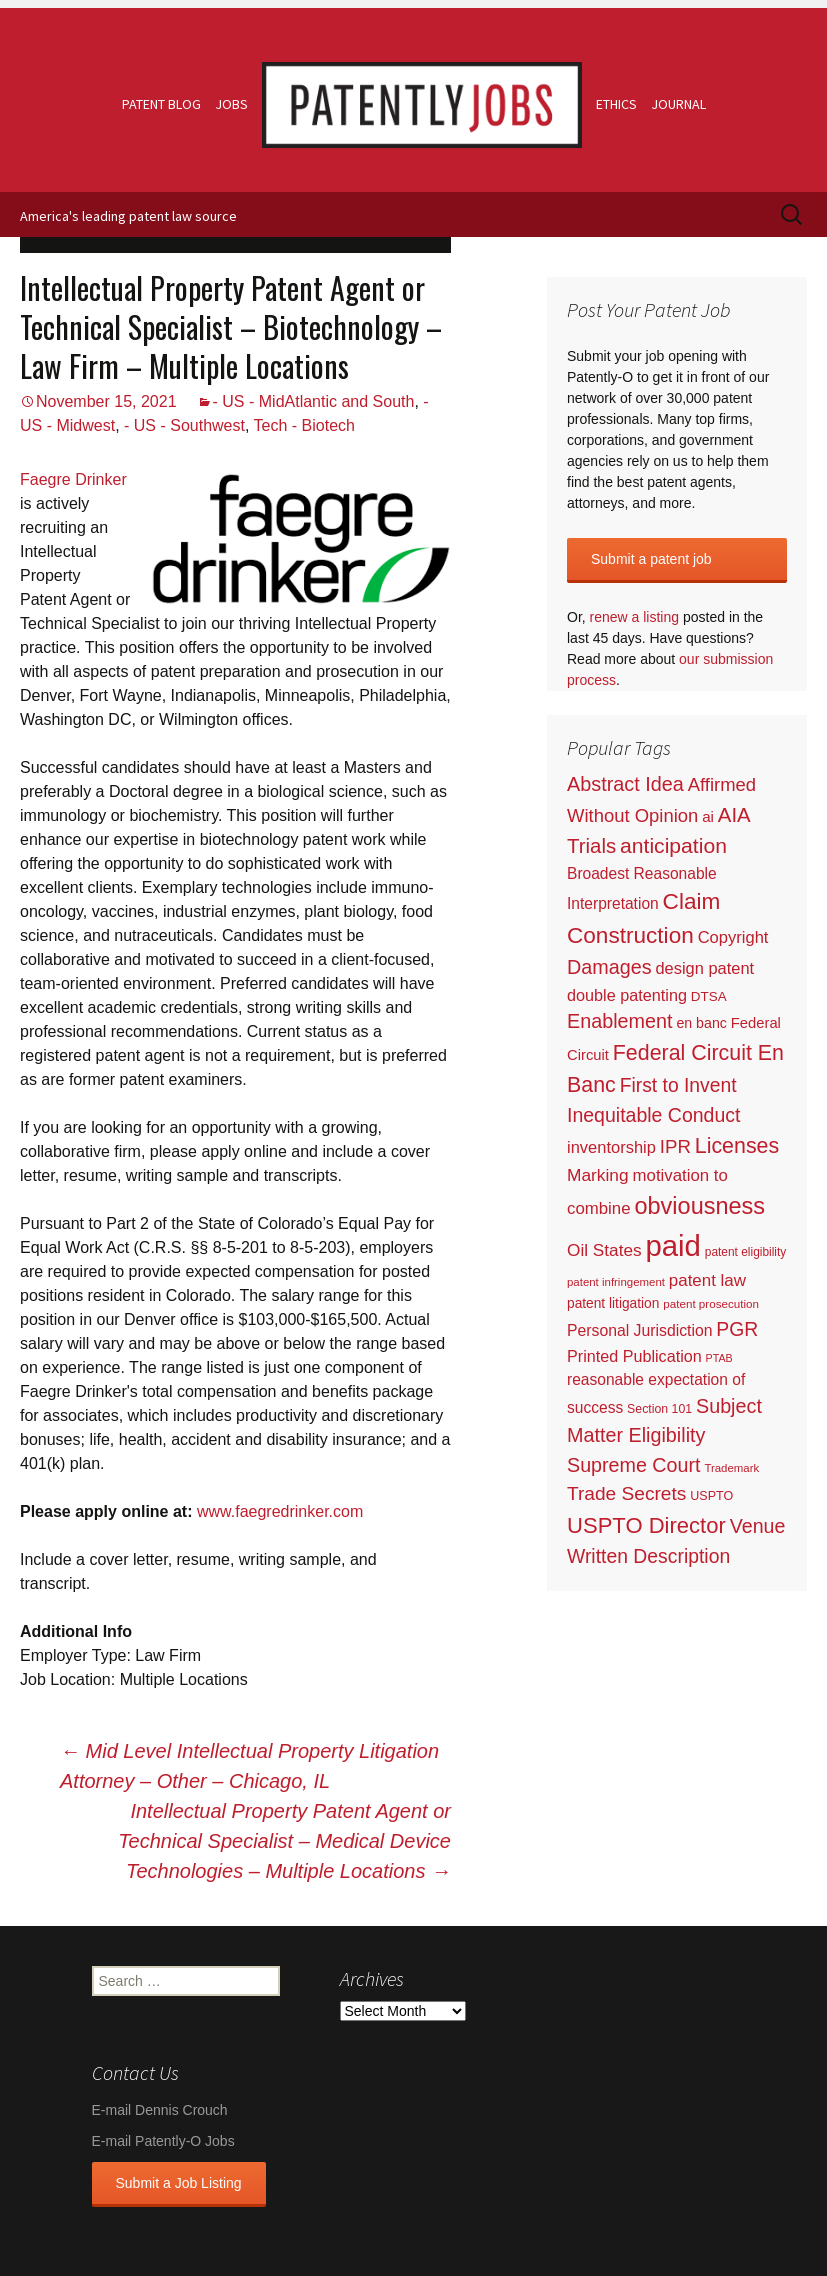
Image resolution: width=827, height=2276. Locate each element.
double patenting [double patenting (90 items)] (627, 995)
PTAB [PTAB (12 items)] (719, 1358)
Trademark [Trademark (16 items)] (731, 1468)
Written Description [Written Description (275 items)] (648, 1556)
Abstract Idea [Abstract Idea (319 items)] (625, 784)
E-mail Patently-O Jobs (163, 2141)
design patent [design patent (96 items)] (704, 968)
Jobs (231, 104)
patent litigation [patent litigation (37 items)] (613, 1303)
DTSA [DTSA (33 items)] (709, 996)
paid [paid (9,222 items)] (672, 1245)
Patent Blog (161, 104)
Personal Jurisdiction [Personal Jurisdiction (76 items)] (639, 1330)
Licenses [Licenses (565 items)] (737, 1146)
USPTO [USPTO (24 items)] (711, 1496)
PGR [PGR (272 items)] (737, 1329)
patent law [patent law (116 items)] (707, 1280)
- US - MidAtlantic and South (314, 401)
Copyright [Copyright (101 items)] (733, 937)
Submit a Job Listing (179, 2183)
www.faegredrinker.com (280, 1511)
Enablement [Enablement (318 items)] (620, 1021)
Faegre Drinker (73, 479)
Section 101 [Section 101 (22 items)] (659, 1409)
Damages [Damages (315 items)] (609, 967)
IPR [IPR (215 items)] (675, 1146)
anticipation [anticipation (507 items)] (673, 845)
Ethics (616, 104)
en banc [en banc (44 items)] (701, 1023)
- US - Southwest (184, 425)
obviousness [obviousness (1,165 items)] (699, 1206)
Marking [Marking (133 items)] (598, 1175)
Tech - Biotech (304, 425)
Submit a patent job (651, 559)
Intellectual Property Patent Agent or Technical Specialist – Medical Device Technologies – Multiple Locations (284, 1841)
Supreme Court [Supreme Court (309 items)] (634, 1465)
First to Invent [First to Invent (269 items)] (678, 1085)
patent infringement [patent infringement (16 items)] (616, 1282)
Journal (678, 104)
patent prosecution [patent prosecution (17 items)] (711, 1303)
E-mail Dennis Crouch (160, 2110)
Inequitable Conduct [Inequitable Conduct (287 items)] (653, 1115)
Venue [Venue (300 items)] (758, 1526)
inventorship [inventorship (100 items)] (611, 1147)
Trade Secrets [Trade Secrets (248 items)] (626, 1493)
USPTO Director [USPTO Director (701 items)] (646, 1525)
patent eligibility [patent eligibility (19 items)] (745, 1252)
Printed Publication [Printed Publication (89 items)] (634, 1356)
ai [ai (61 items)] (708, 816)
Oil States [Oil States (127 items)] (604, 1250)
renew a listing (635, 617)
